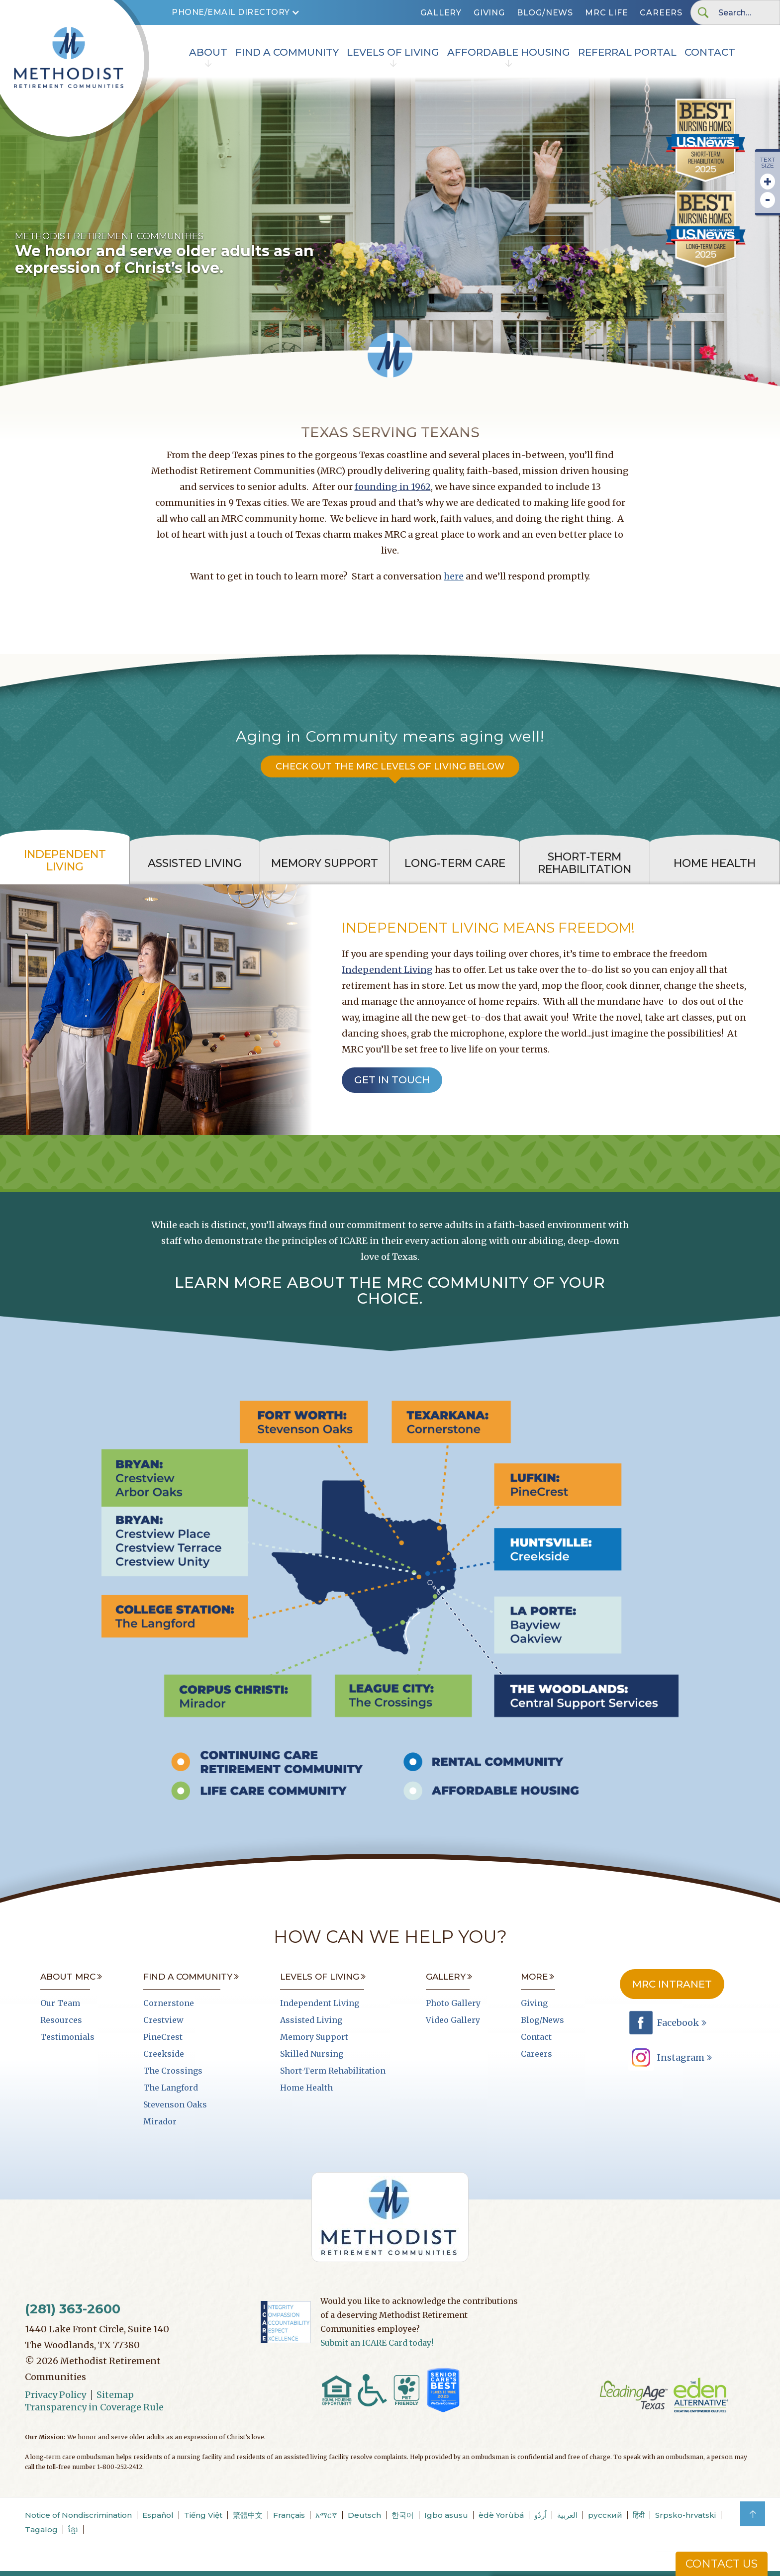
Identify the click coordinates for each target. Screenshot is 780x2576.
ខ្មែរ (73, 2529)
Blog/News (545, 12)
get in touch (392, 1080)
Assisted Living (311, 2020)
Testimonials (67, 2037)
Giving (489, 12)
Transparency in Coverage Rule (94, 2407)
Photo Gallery (453, 2003)
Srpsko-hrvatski (685, 2515)
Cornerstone (168, 2003)
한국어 (402, 2515)
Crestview (163, 2020)
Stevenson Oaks (175, 2104)
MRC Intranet (672, 1984)
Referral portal (627, 52)
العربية (567, 2515)
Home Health (306, 2088)
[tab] (65, 860)
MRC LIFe (606, 12)
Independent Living (387, 969)
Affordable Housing (508, 52)
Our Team (60, 2003)
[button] (236, 12)
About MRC (68, 1977)
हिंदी (639, 2515)
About (208, 52)
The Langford (170, 2088)
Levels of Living (393, 52)
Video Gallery (453, 2020)
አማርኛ (326, 2515)
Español (158, 2515)
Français (289, 2515)
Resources (61, 2020)
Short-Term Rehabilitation (333, 2071)
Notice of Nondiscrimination (78, 2515)
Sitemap (115, 2395)
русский (605, 2515)
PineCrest (163, 2037)
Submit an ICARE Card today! (376, 2343)
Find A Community (287, 52)
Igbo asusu (446, 2515)
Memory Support (314, 2037)
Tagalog (41, 2529)
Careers (661, 12)
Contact (709, 52)
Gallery (441, 12)
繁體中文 (248, 2515)
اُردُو (540, 2515)
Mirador (160, 2121)
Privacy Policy (55, 2394)
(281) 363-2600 (72, 2309)
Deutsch (364, 2515)
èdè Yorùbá (501, 2515)
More (534, 1977)
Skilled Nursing (311, 2054)
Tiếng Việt (203, 2515)
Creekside (163, 2054)
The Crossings (172, 2071)
